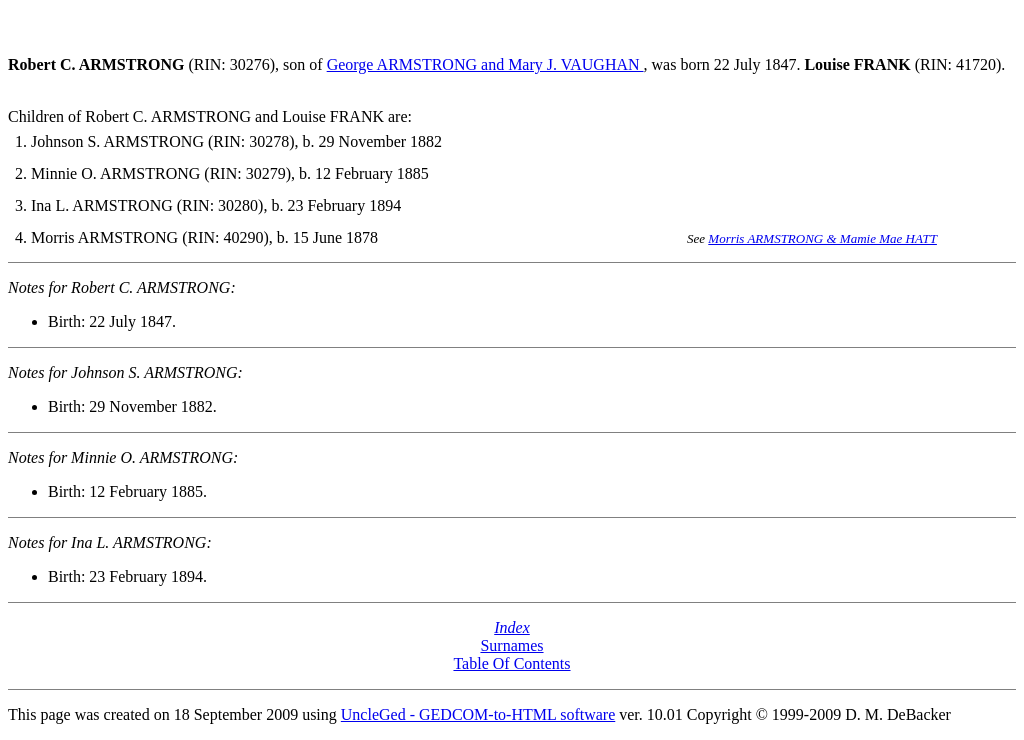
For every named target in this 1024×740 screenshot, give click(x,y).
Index (512, 627)
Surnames (511, 645)
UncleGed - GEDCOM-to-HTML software (478, 714)
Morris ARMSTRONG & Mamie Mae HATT (822, 238)
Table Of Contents (511, 663)
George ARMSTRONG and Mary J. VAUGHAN (485, 64)
